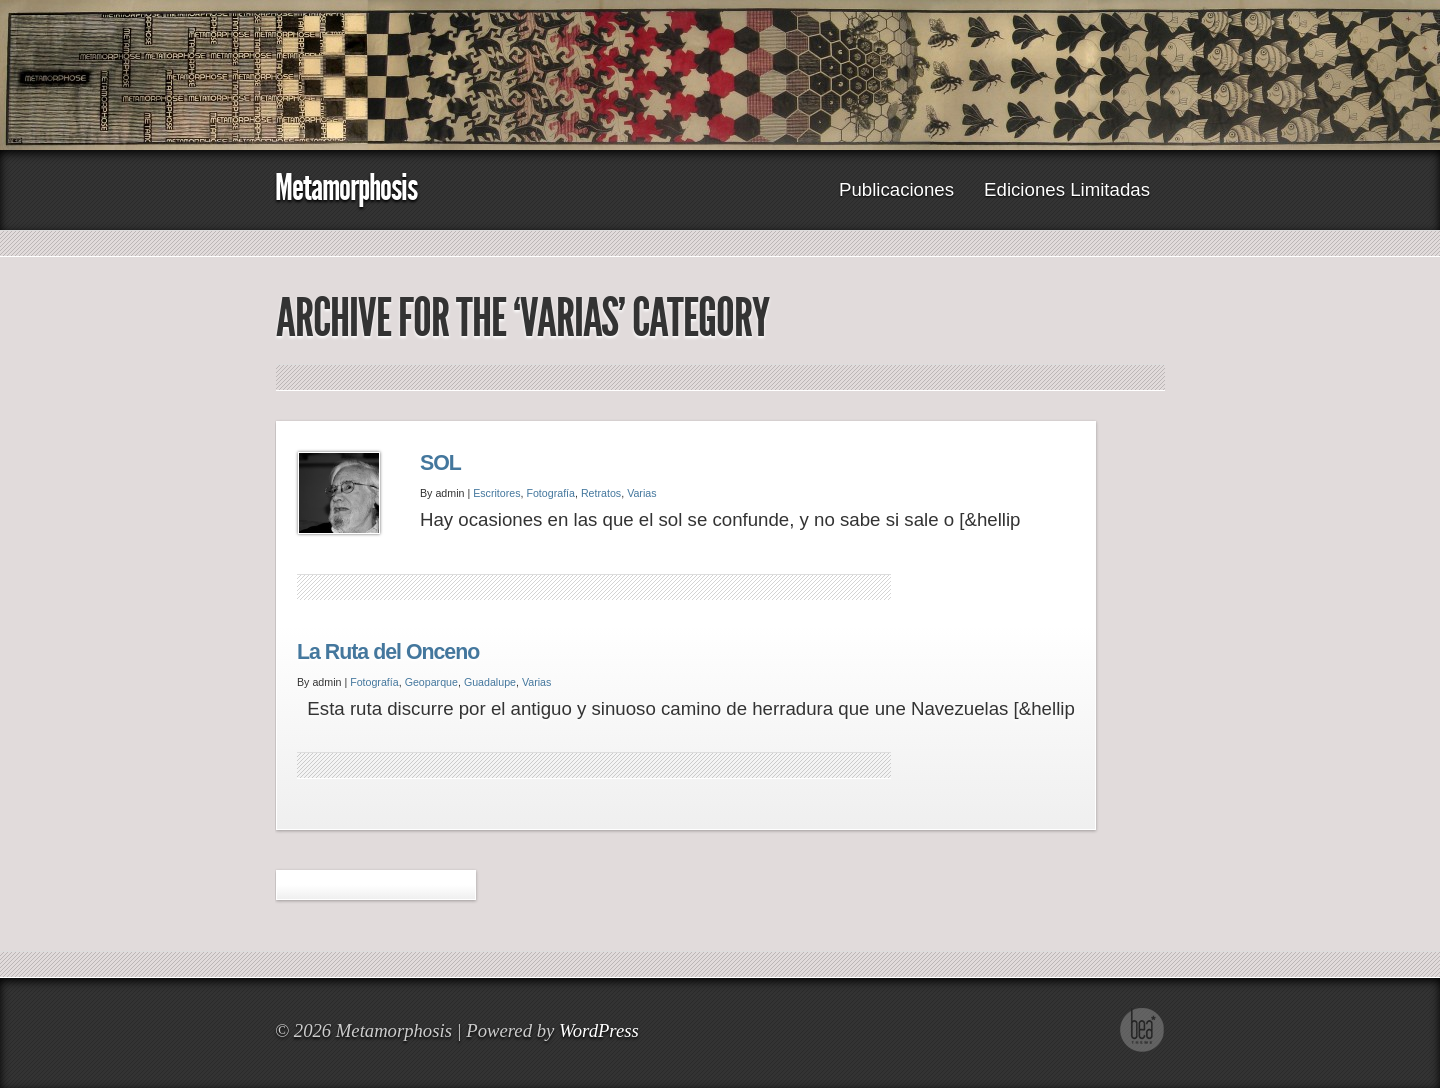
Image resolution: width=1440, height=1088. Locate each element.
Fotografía (550, 493)
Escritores (496, 493)
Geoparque (431, 682)
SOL (440, 463)
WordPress (599, 1030)
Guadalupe (490, 682)
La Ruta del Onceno (388, 652)
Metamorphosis (346, 187)
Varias (641, 493)
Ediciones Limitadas (1067, 189)
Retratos (601, 493)
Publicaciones (896, 189)
